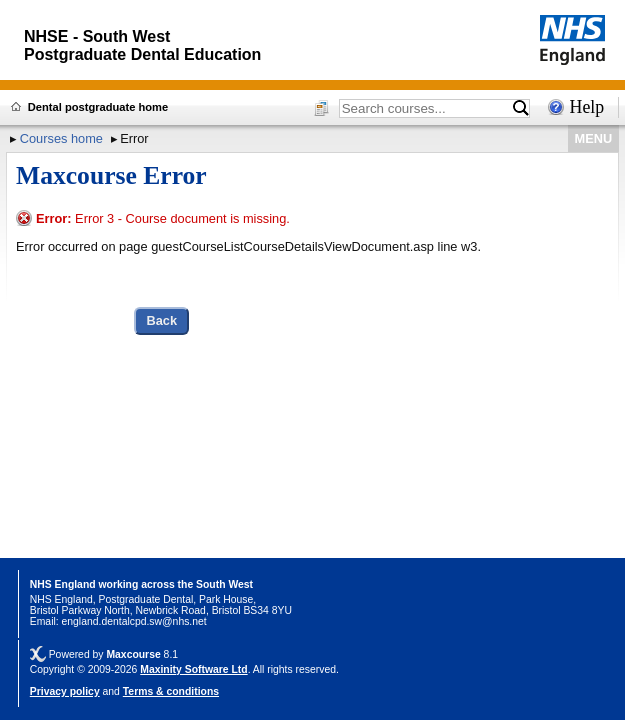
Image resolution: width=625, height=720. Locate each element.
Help (587, 107)
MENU (594, 138)
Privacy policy (65, 691)
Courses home (61, 138)
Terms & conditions (171, 691)
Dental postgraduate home (98, 107)
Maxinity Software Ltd (193, 669)
